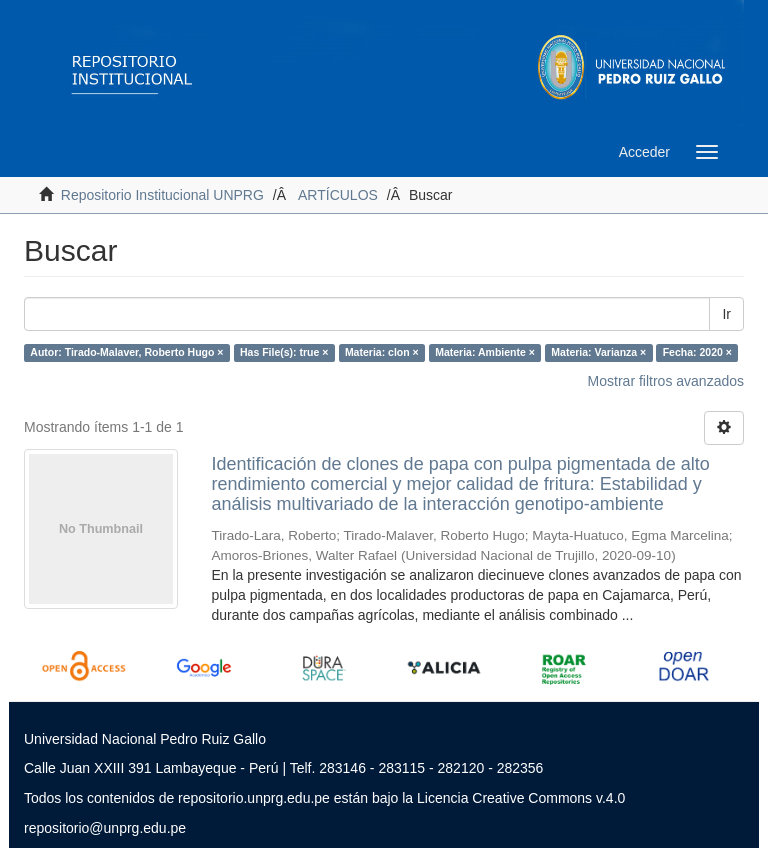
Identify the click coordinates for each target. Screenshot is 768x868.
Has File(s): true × (284, 352)
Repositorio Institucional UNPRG (162, 195)
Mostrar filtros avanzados (666, 381)
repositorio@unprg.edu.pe (105, 828)
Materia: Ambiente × (485, 352)
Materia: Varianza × (598, 352)
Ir (726, 314)
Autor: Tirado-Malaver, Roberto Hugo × (126, 352)
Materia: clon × (382, 352)
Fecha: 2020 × (697, 352)
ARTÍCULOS (338, 195)
